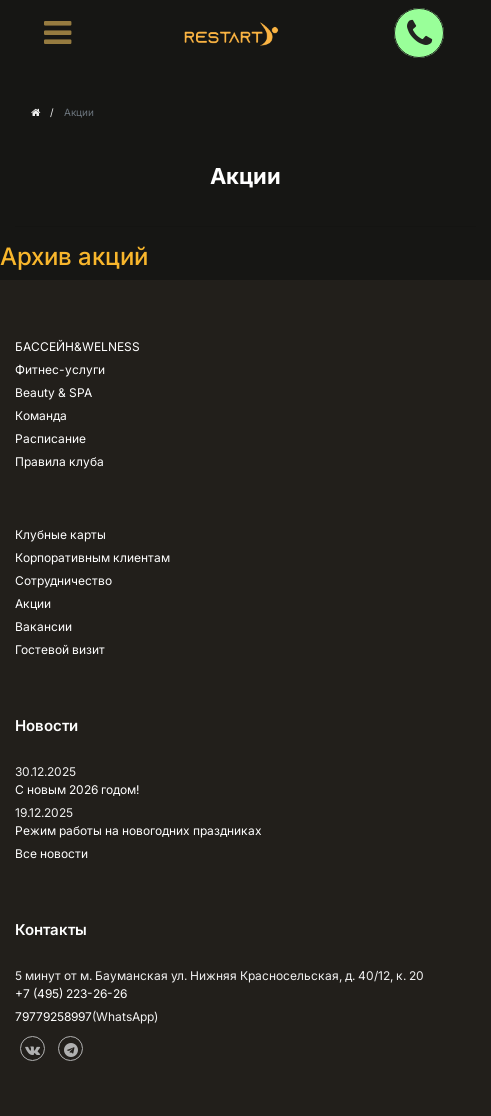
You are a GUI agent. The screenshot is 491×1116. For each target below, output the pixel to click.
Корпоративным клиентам (92, 557)
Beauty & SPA (53, 392)
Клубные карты (60, 534)
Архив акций (74, 256)
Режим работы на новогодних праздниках (138, 830)
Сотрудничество (63, 580)
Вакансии (43, 626)
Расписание (50, 438)
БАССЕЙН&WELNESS (77, 346)
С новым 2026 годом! (77, 789)
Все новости (51, 853)
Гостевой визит (60, 649)
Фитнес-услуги (60, 369)
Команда (41, 415)
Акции (33, 603)
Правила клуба (59, 461)
